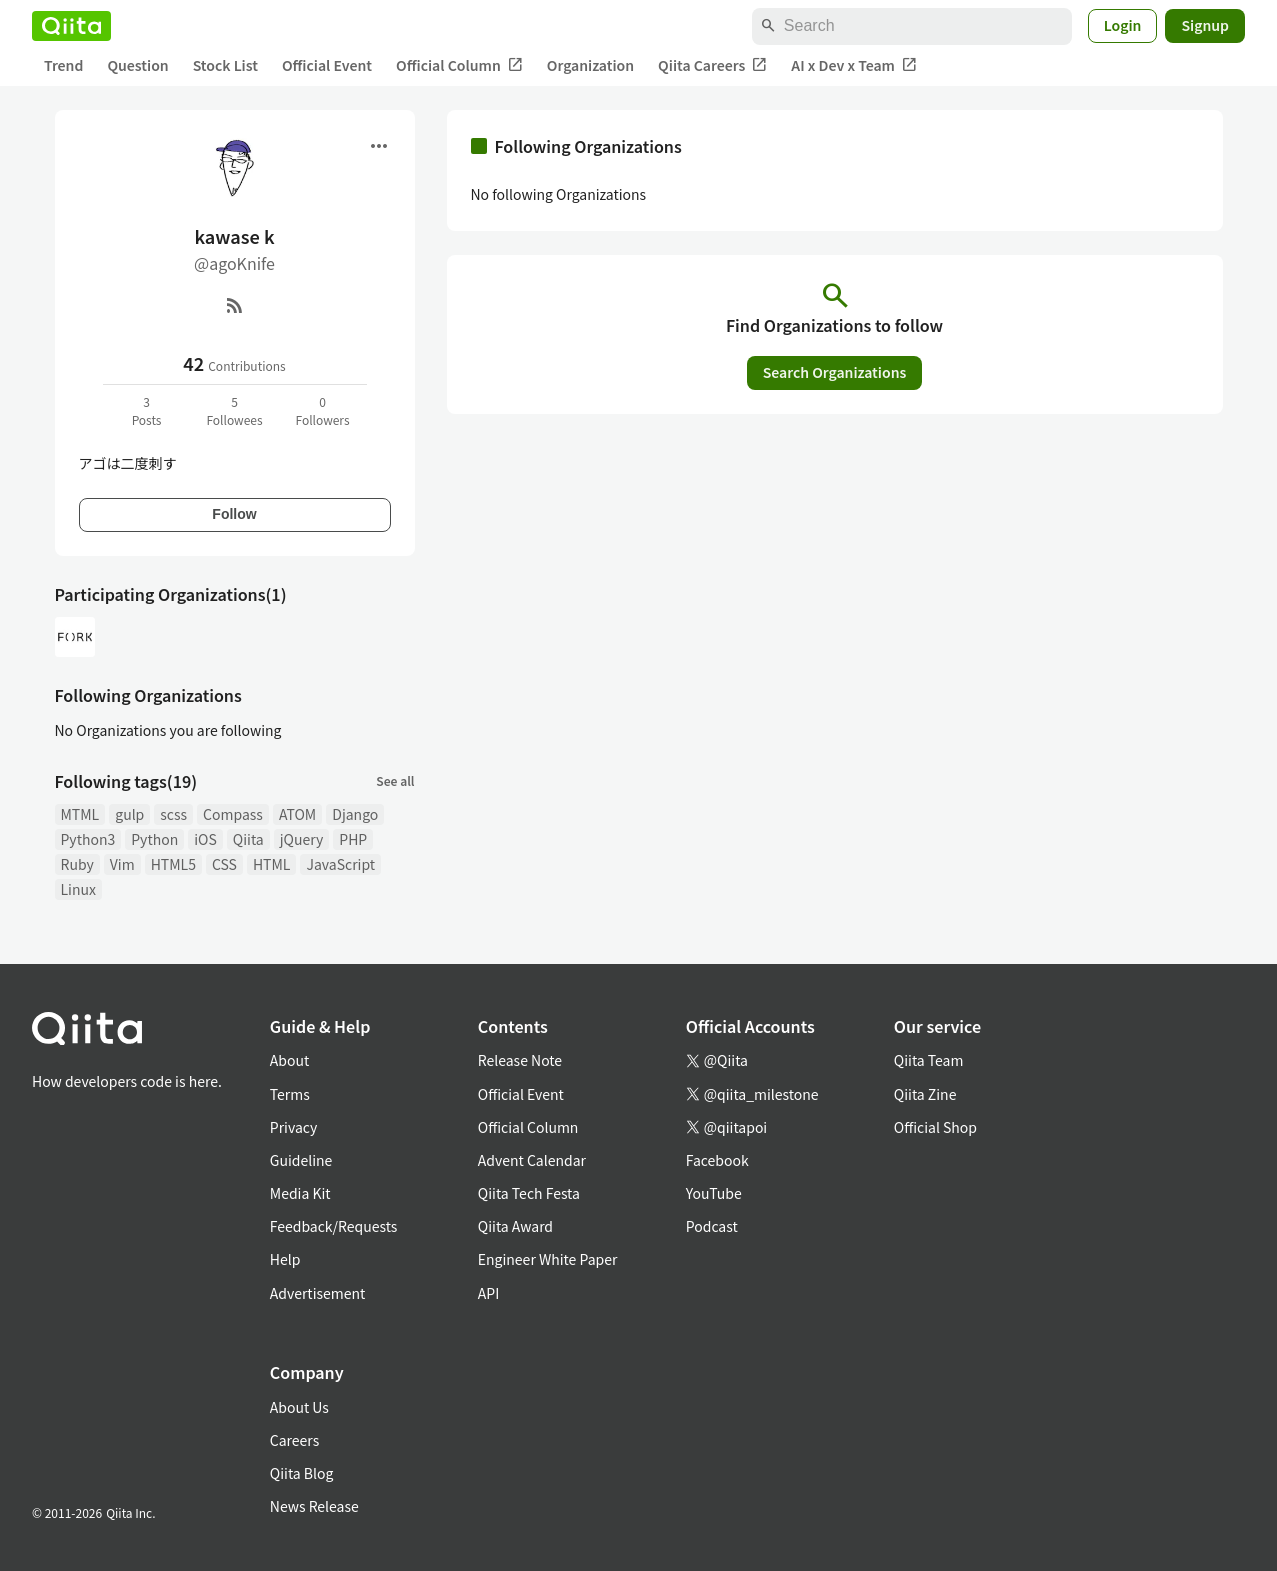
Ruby (77, 864)
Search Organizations (835, 372)
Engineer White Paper (548, 1259)
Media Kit (300, 1193)
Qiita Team (929, 1060)
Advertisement (318, 1293)
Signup (1205, 25)
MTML (80, 814)
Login (1123, 25)
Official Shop (935, 1127)
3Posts (147, 410)
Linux (78, 889)
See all (395, 780)
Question (137, 65)
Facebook (717, 1160)
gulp (129, 814)
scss (173, 814)
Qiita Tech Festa (529, 1193)
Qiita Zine (925, 1094)
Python (154, 839)
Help (285, 1259)
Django (355, 814)
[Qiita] (71, 26)
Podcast (712, 1226)
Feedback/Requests (334, 1226)
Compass (233, 814)
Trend (63, 65)
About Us (299, 1407)
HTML (272, 864)
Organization (590, 65)
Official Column (459, 65)
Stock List (225, 65)
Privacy (293, 1127)
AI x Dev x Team (854, 65)
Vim (122, 864)
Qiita (248, 839)
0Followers (322, 410)
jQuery (302, 839)
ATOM (297, 814)
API (488, 1293)
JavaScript (340, 864)
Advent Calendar (532, 1160)
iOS (205, 839)
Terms (290, 1094)
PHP (353, 839)
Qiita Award (515, 1226)
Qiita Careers (712, 65)
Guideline (301, 1160)
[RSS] (235, 305)
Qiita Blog (302, 1473)
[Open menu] (379, 146)
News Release (314, 1506)
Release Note (520, 1060)
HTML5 (173, 864)
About (289, 1060)
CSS (224, 864)
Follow (234, 514)
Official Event (327, 65)
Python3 (88, 839)
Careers (294, 1440)
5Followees (234, 410)
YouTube (714, 1193)
